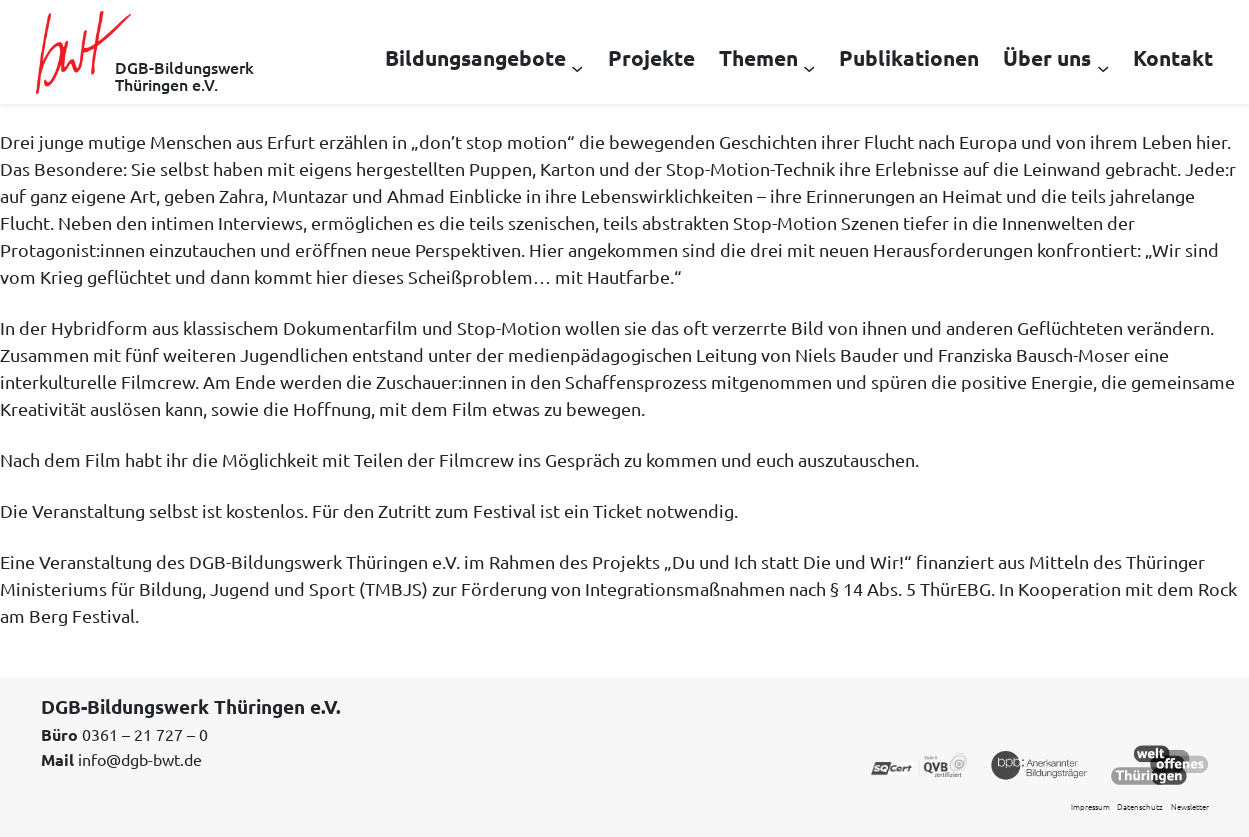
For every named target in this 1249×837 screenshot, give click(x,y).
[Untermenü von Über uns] (1103, 67)
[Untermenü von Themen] (809, 67)
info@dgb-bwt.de (140, 759)
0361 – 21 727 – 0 (145, 734)
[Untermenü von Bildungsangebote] (577, 67)
